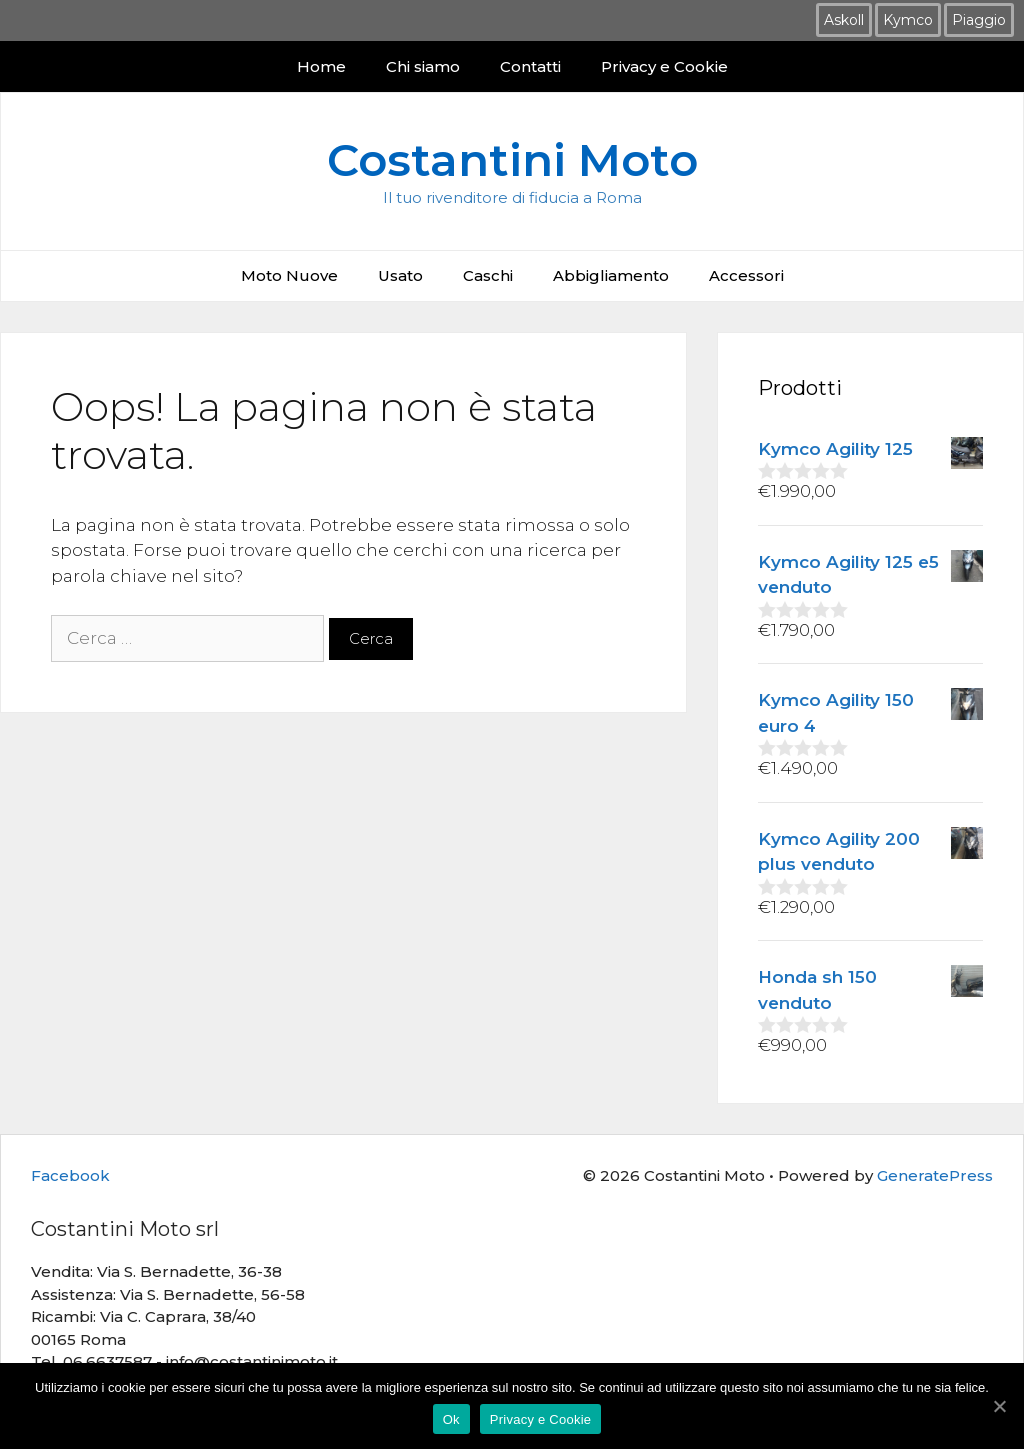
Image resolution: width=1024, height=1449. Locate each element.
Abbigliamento (611, 275)
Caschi (488, 275)
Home (321, 66)
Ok (451, 1419)
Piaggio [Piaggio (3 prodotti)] (979, 20)
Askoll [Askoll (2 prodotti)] (844, 20)
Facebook (70, 1175)
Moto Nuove (289, 275)
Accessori (746, 275)
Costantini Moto (512, 159)
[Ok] (999, 1406)
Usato (400, 275)
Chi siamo (423, 66)
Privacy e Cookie (664, 66)
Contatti (530, 66)
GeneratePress (935, 1175)
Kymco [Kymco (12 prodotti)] (908, 20)
